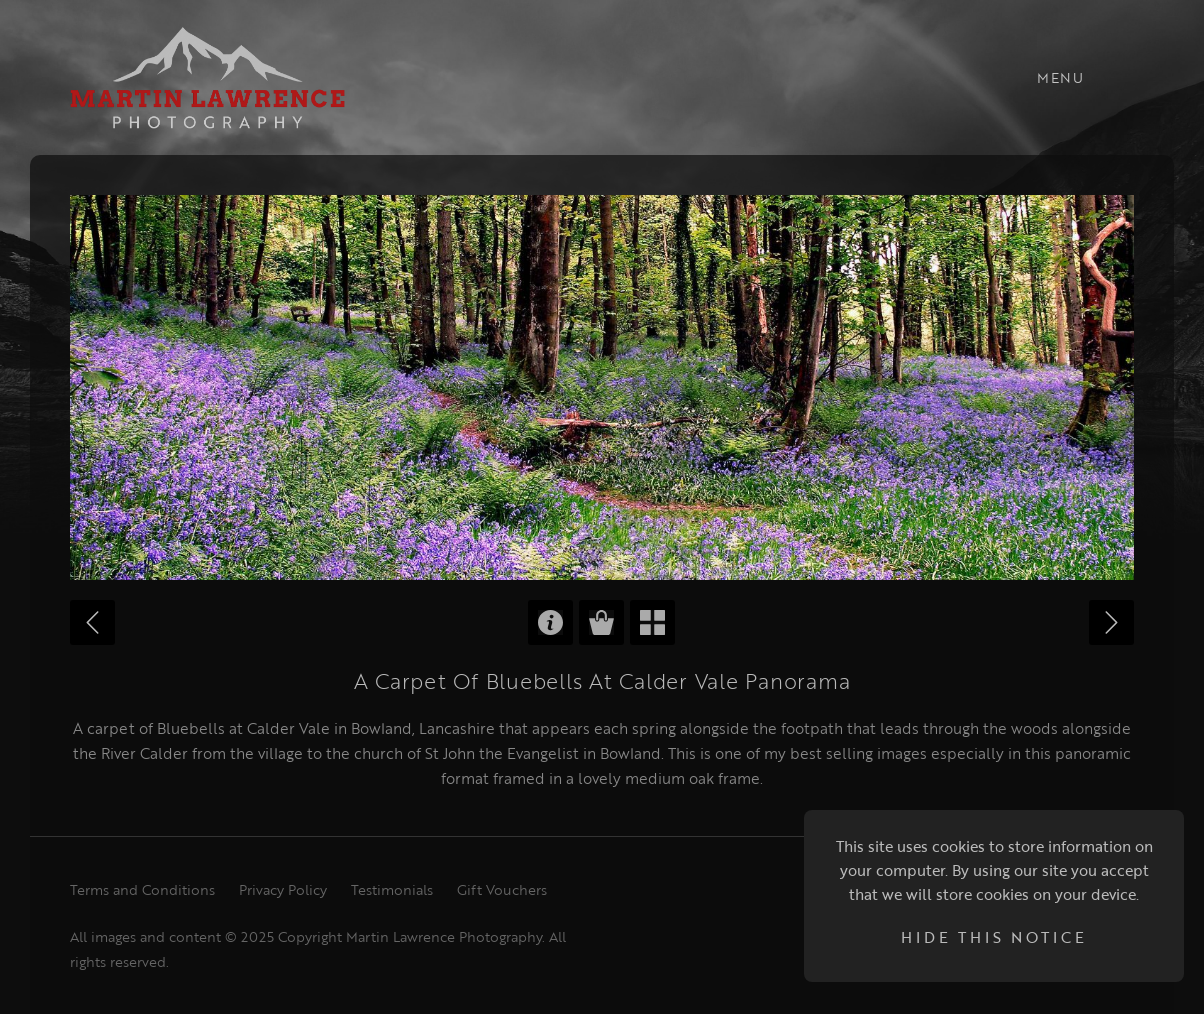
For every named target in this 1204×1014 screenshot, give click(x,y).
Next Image (1111, 622)
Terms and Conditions (142, 889)
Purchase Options (601, 622)
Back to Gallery (652, 622)
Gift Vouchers (502, 889)
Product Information (550, 622)
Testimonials (392, 889)
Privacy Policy (283, 889)
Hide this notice (994, 937)
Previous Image (92, 622)
